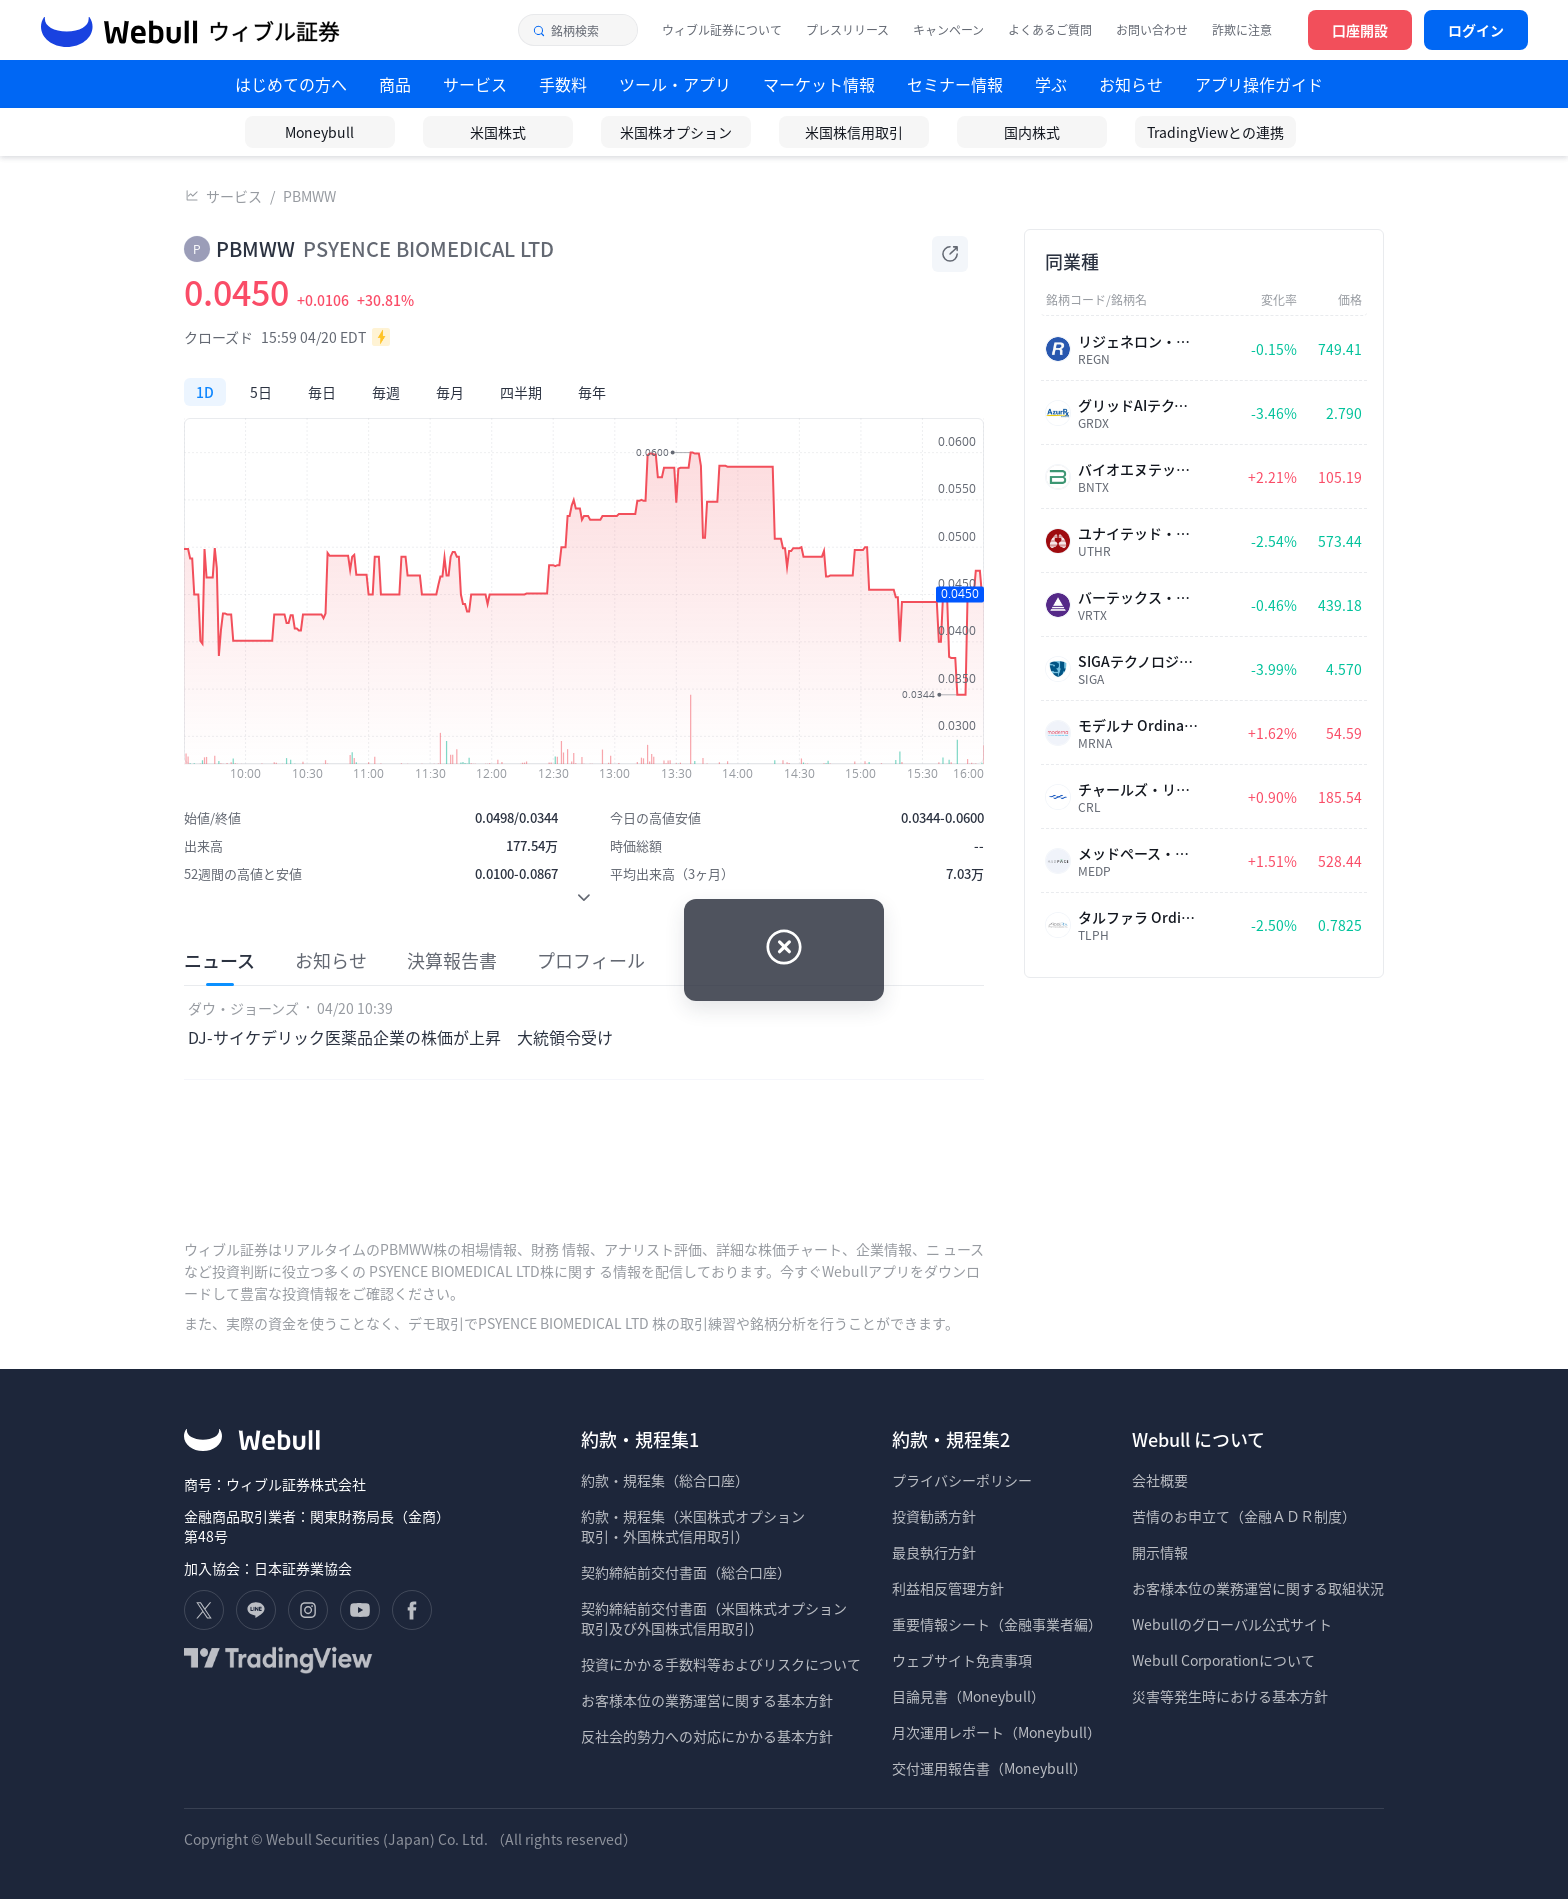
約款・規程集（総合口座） (665, 1480)
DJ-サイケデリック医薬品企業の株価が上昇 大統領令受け (400, 1037)
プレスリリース (847, 30)
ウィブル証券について (722, 30)
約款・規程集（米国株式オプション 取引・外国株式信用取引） (693, 1526)
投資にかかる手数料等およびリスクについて (721, 1664)
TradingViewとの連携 (1215, 132)
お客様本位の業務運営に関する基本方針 (707, 1700)
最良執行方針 (934, 1552)
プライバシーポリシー (962, 1480)
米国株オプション (676, 132)
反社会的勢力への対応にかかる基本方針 (707, 1736)
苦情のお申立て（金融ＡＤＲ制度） (1244, 1516)
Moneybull (319, 132)
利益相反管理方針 (948, 1588)
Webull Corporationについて (1225, 1660)
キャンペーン (948, 30)
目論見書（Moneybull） (968, 1696)
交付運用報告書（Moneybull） (989, 1768)
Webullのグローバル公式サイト (1232, 1624)
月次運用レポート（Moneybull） (996, 1732)
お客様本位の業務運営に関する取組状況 (1258, 1588)
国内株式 (1032, 132)
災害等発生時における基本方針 (1230, 1696)
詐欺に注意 (1242, 30)
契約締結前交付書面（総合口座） (686, 1572)
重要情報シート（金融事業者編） (997, 1624)
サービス (234, 196)
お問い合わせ (1152, 30)
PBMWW (309, 196)
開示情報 (1160, 1552)
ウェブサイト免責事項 (962, 1660)
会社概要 (1160, 1480)
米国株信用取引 (854, 132)
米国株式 (498, 132)
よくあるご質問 (1050, 30)
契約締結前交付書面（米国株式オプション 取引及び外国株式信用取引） (714, 1618)
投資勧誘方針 (934, 1516)
